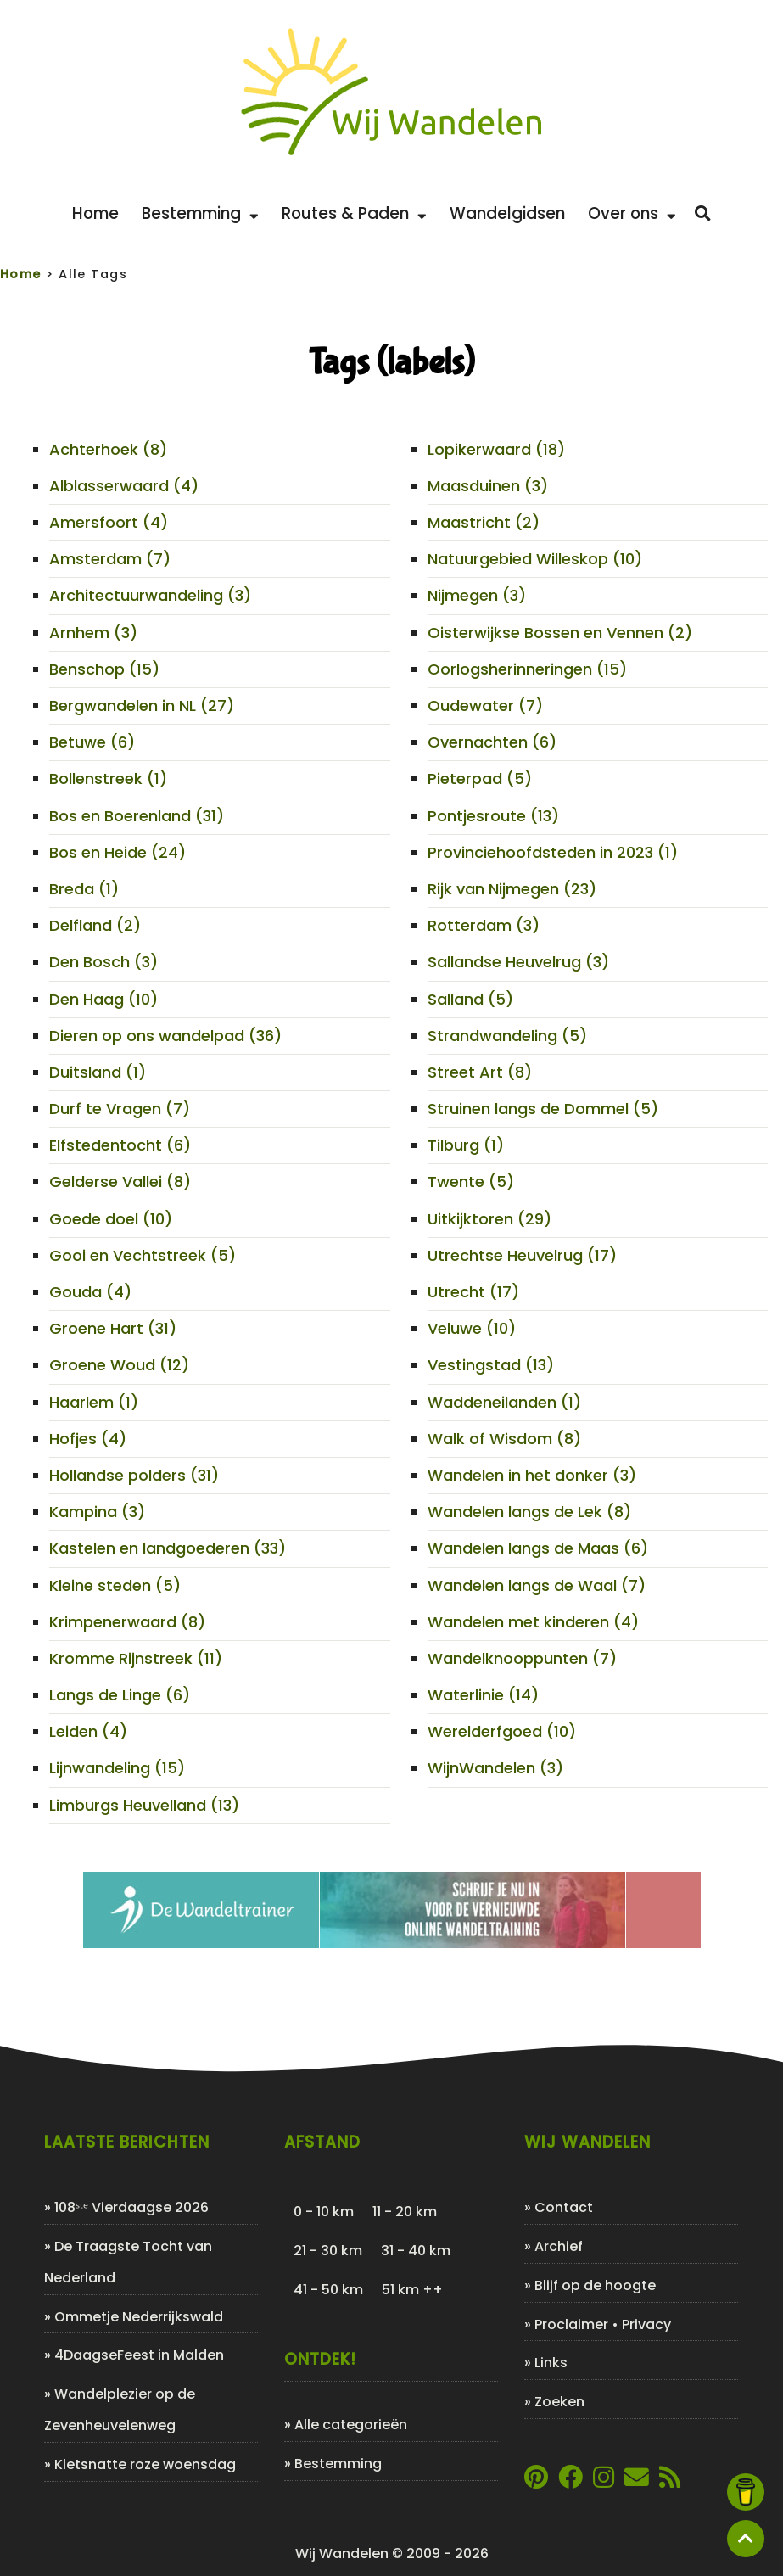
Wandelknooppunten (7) (522, 1658)
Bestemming (200, 213)
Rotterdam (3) (484, 925)
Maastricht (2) (484, 522)
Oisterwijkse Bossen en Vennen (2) (560, 632)
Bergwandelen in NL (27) (141, 705)
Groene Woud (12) (119, 1364)
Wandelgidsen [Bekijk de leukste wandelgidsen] (507, 213)
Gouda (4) (90, 1291)
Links (551, 2362)
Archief (558, 2246)
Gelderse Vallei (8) (120, 1181)
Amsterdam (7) (110, 558)
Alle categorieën (350, 2424)
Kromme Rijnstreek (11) (135, 1658)
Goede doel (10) (110, 1218)
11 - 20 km (404, 2211)
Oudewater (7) (485, 705)
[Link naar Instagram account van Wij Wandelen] (603, 2481)
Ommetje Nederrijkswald (138, 2317)
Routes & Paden (354, 213)
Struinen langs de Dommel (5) (543, 1108)
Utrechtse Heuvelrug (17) (522, 1255)
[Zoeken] (702, 214)
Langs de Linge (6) (119, 1694)
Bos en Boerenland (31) (136, 815)
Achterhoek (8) (108, 449)
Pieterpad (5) (480, 778)
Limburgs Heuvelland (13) (144, 1805)
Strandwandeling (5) (507, 1035)
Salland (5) (470, 999)
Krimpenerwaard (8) (127, 1621)
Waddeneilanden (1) (504, 1402)
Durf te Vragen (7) (119, 1108)
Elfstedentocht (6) (120, 1145)
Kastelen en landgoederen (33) (167, 1548)
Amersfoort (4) (108, 522)
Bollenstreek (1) (108, 778)
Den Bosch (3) (103, 961)
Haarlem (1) (93, 1402)
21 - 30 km (328, 2250)
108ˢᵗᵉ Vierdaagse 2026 (131, 2207)
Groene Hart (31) (112, 1328)
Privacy (646, 2324)
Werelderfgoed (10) (502, 1731)
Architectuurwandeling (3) (150, 595)
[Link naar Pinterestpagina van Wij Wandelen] (536, 2481)
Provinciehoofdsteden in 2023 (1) (553, 852)
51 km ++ (412, 2289)
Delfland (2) (95, 925)
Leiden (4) (88, 1731)
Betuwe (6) (92, 742)
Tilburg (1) (466, 1145)
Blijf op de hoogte (595, 2285)
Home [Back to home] (95, 213)
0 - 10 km (324, 2211)
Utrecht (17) (473, 1291)
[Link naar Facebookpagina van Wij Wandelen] (570, 2481)
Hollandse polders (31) (134, 1475)
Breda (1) (84, 888)
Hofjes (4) (87, 1438)
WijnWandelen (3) (495, 1767)
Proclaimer (571, 2324)
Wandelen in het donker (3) (532, 1475)
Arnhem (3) (93, 632)
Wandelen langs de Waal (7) (537, 1585)
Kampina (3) (97, 1511)
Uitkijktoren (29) (489, 1218)
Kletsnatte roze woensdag (145, 2464)
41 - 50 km (328, 2289)
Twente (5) (471, 1181)
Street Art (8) (480, 1072)
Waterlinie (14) (483, 1694)
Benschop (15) (104, 669)
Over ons (632, 213)
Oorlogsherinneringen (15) (527, 669)
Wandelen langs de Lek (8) (529, 1511)
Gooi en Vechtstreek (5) (142, 1255)
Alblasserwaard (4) (124, 485)
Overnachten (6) (492, 742)
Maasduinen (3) (488, 485)
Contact (563, 2207)
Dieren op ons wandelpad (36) (165, 1035)
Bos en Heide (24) (117, 852)
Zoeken (559, 2401)
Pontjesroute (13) (493, 815)
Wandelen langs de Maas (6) (538, 1548)
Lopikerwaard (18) (496, 449)
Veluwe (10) (472, 1328)
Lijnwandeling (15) (117, 1767)
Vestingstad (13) (491, 1364)
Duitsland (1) (97, 1072)
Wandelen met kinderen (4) (533, 1621)
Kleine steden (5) (115, 1585)
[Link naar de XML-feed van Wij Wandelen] (669, 2481)
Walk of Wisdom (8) (504, 1438)
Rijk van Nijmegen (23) (512, 888)
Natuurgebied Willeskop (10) (535, 558)
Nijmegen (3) (477, 595)
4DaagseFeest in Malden (139, 2355)
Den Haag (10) (103, 999)
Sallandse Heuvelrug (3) (518, 961)
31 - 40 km (415, 2250)
